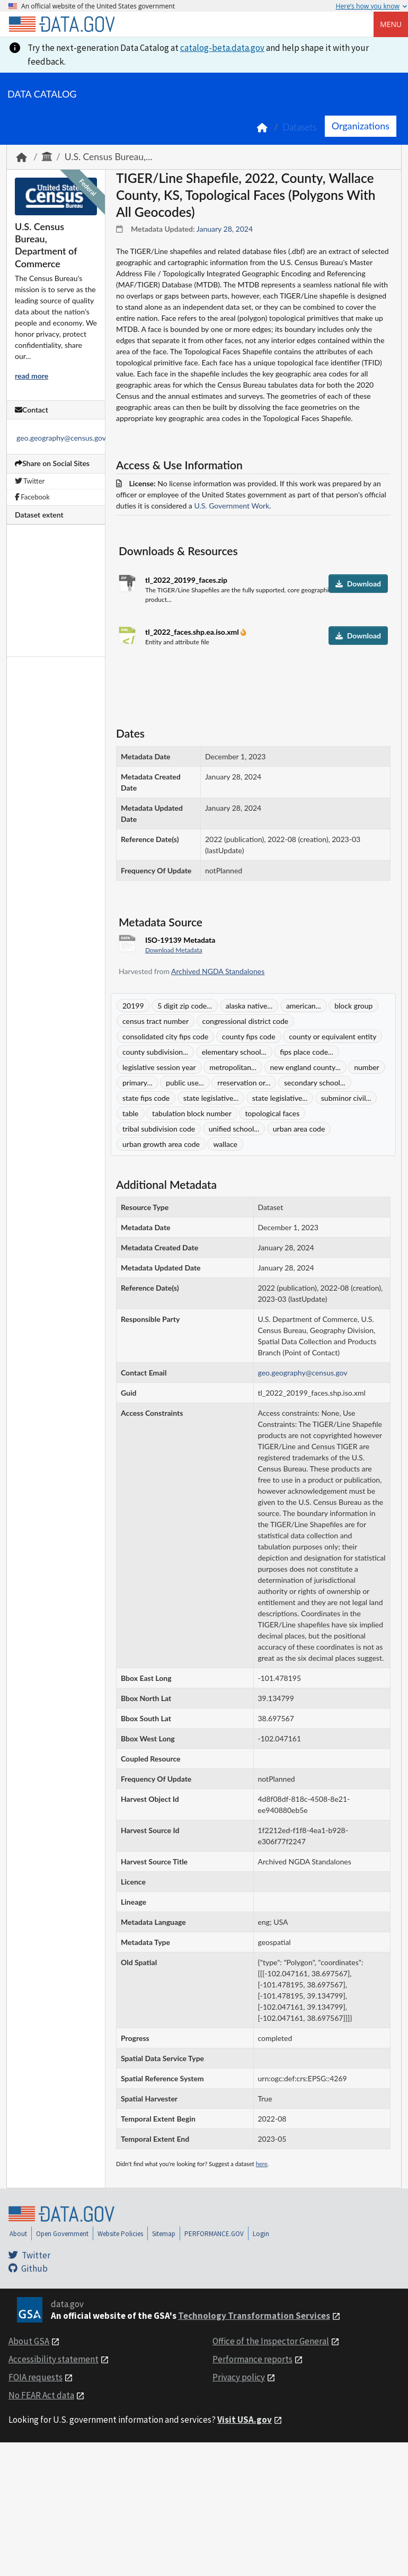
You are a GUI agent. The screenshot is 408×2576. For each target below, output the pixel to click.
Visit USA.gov (244, 2419)
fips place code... (306, 1051)
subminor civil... (346, 1097)
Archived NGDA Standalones (217, 971)
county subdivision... (155, 1051)
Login (261, 2233)
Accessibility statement (53, 2359)
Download (358, 583)
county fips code (249, 1036)
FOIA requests (35, 2377)
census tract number (155, 1021)
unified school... (234, 1128)
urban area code (299, 1128)
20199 (133, 1005)
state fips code (146, 1097)
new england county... (305, 1067)
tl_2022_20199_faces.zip (186, 579)
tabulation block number (192, 1113)
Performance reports (252, 2359)
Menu (391, 24)
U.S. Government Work (231, 505)
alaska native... (249, 1005)
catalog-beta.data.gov (222, 48)
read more (31, 375)
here (262, 2163)
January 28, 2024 (225, 228)
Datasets (299, 127)
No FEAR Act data (41, 2395)
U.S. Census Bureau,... (109, 156)
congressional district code (245, 1021)
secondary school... (314, 1082)
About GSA (28, 2341)
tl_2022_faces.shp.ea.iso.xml (193, 631)
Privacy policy (238, 2377)
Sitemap (163, 2233)
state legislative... (210, 1097)
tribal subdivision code (158, 1128)
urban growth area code (161, 1144)
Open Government (62, 2233)
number (366, 1067)
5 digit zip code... (184, 1005)
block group (353, 1005)
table (130, 1113)
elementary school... (234, 1051)
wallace (225, 1144)
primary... (137, 1082)
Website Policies (120, 2233)
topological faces (272, 1113)
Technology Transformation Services (254, 2315)
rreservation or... (243, 1082)
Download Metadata (173, 950)
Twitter (30, 481)
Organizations (360, 126)
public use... (185, 1082)
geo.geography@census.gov (61, 437)
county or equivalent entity (332, 1036)
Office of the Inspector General (270, 2341)
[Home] (61, 24)
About (18, 2233)
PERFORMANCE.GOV (214, 2233)
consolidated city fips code (165, 1036)
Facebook (32, 497)
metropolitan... (232, 1067)
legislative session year (159, 1067)
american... (303, 1005)
